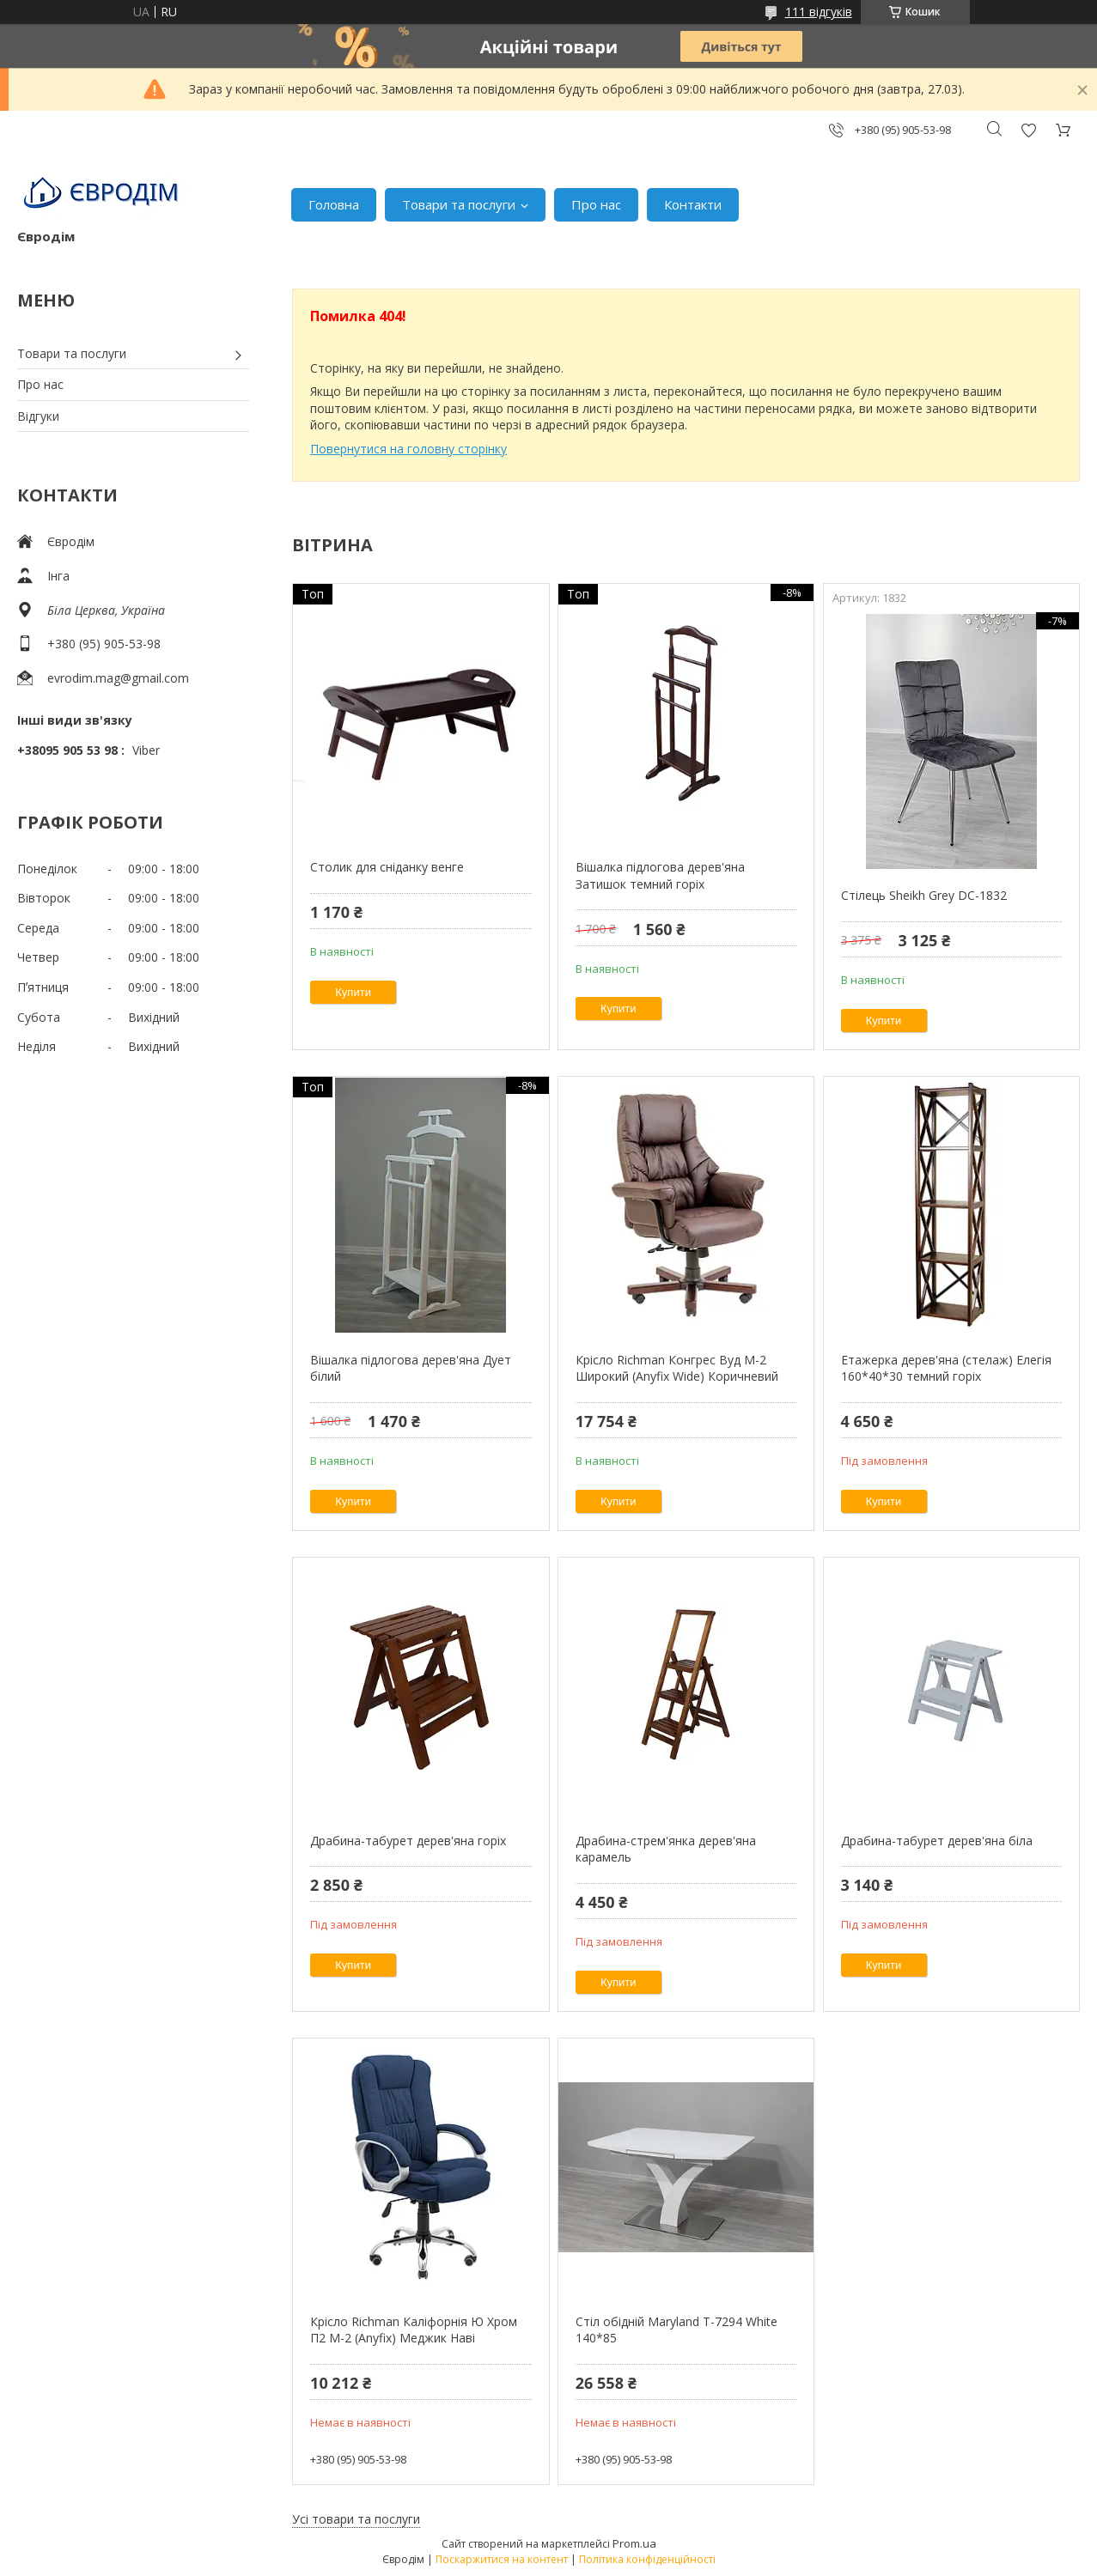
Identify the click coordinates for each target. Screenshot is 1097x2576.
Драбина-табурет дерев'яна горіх (408, 1840)
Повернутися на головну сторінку (408, 448)
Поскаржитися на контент (502, 2559)
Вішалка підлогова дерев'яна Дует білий (410, 1368)
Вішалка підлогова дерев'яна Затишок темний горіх (660, 875)
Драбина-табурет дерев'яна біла (937, 1840)
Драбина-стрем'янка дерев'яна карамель (666, 1849)
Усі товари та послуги (356, 2519)
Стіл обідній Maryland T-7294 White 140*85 (676, 2330)
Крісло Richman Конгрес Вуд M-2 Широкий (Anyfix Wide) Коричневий (677, 1368)
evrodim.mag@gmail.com (118, 678)
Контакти (693, 204)
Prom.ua (634, 2543)
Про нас (596, 204)
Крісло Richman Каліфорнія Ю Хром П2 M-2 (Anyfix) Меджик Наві (413, 2330)
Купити (353, 992)
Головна (333, 204)
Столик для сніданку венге (387, 867)
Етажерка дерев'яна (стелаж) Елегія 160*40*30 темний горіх (946, 1368)
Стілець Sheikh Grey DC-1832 (924, 895)
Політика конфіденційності (647, 2559)
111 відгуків (818, 11)
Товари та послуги (458, 204)
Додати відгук (1028, 130)
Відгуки (38, 416)
